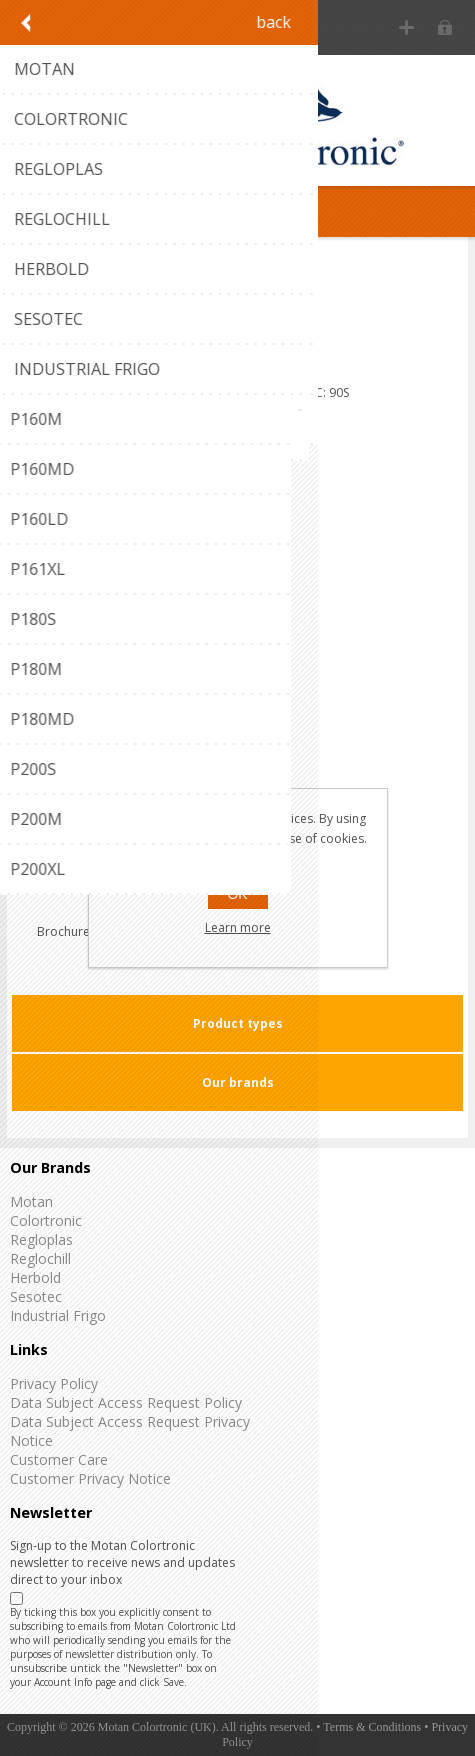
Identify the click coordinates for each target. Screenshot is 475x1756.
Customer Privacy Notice (90, 1478)
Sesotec (36, 1296)
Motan (31, 1201)
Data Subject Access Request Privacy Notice (130, 1431)
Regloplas (41, 1239)
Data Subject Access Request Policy (126, 1402)
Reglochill (40, 1258)
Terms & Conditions (372, 1727)
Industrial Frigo (58, 1315)
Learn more (238, 927)
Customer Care (59, 1459)
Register (406, 27)
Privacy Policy (54, 1383)
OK (237, 894)
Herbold (35, 1277)
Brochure (63, 931)
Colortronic (46, 1220)
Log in (445, 27)
